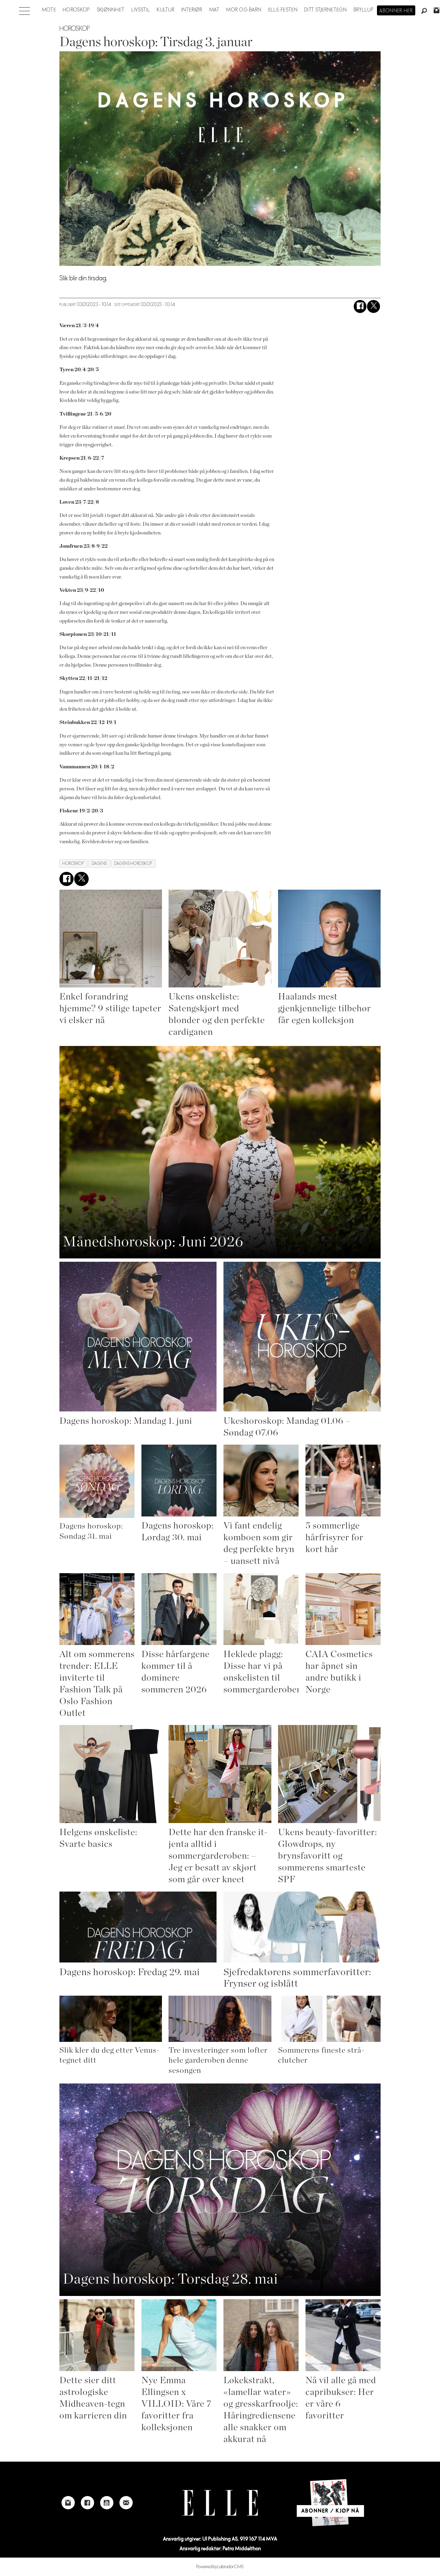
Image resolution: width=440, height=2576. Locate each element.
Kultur (166, 10)
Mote (49, 10)
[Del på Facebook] (360, 306)
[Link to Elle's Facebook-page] (87, 2502)
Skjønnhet (111, 10)
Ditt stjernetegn (325, 10)
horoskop (73, 863)
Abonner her (396, 11)
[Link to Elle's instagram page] (68, 2502)
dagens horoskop (133, 863)
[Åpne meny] (24, 9)
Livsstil (140, 10)
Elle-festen (283, 10)
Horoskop (76, 10)
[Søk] (424, 11)
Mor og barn (243, 10)
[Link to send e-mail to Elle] (126, 2502)
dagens (99, 863)
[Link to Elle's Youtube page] (106, 2502)
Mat (214, 10)
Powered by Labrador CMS (220, 2566)
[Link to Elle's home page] (220, 2503)
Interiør (191, 10)
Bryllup (364, 10)
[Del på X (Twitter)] (373, 306)
